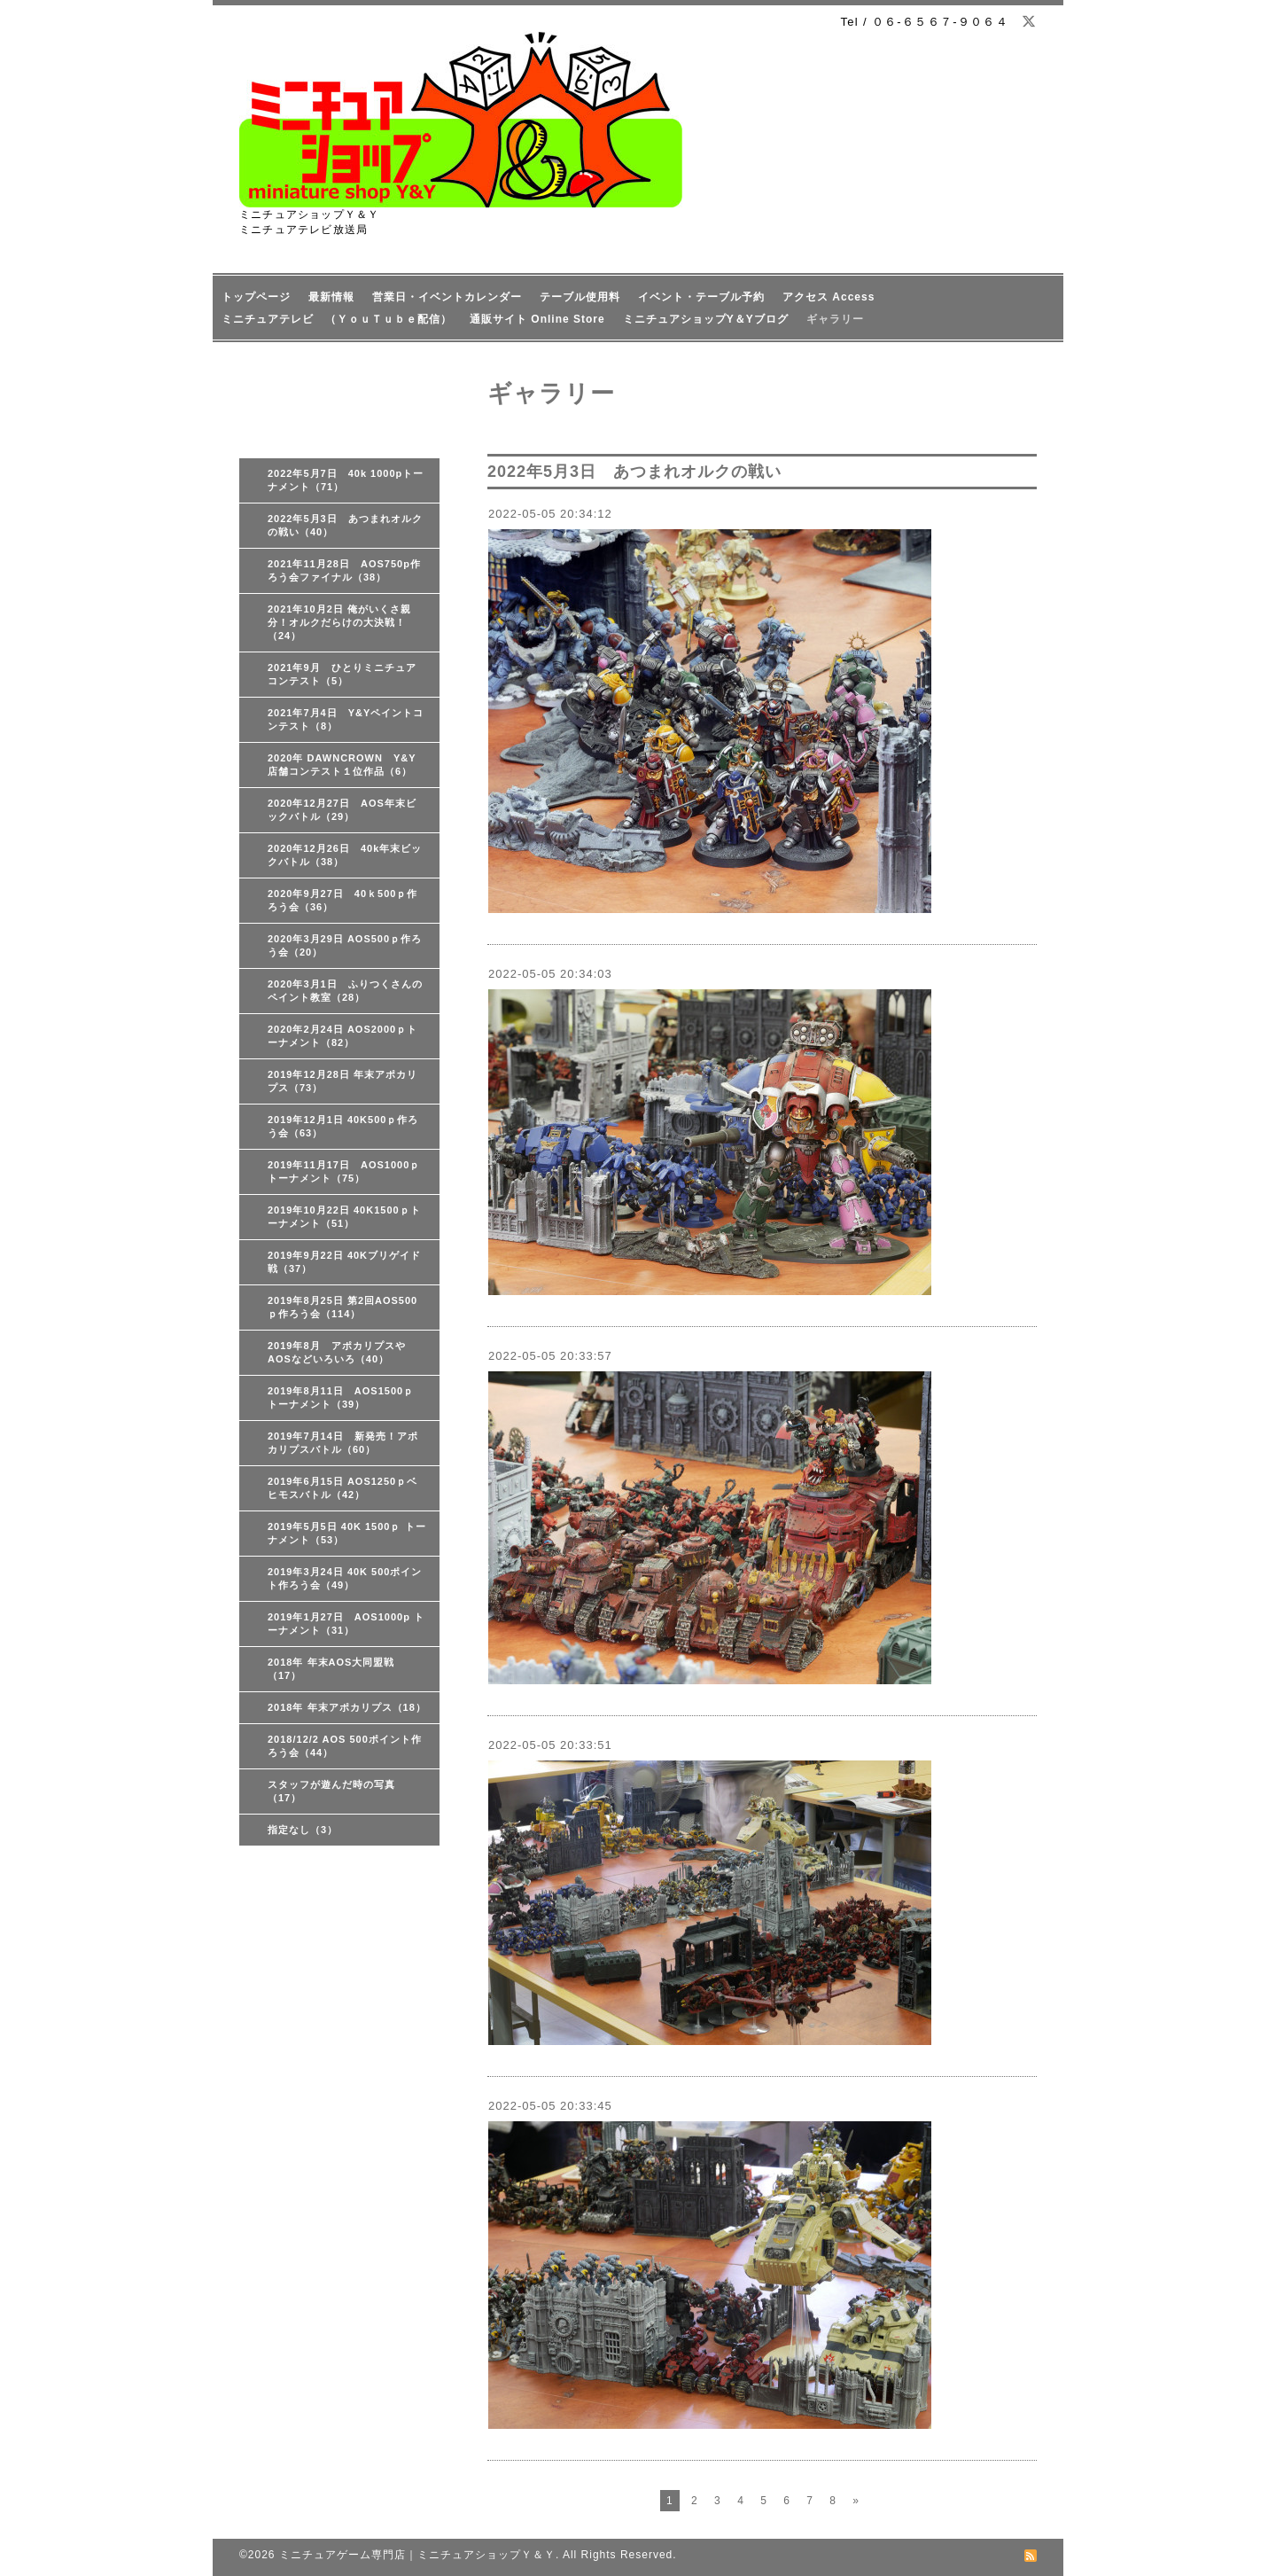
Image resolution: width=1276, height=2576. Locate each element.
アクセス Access (828, 297)
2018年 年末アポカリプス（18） (347, 1707)
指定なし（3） (303, 1829)
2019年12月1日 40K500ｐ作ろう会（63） (343, 1126)
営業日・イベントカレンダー (447, 297)
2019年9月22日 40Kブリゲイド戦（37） (344, 1262)
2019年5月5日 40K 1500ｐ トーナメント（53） (347, 1533)
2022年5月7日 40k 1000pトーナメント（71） (346, 480)
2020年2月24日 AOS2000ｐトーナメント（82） (342, 1036)
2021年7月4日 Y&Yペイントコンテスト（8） (346, 719)
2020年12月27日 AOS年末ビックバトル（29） (342, 810)
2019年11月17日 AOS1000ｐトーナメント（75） (344, 1171)
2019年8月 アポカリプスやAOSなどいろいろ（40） (337, 1352)
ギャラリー (835, 319)
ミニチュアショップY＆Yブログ (706, 319)
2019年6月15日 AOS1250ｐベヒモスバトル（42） (342, 1488)
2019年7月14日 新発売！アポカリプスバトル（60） (343, 1443)
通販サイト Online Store (537, 319)
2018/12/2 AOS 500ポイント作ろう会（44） (345, 1746)
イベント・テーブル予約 (701, 297)
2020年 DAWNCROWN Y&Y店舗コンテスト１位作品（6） (342, 765)
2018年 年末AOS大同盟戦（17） (331, 1669)
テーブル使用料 (580, 297)
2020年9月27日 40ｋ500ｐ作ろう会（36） (342, 900)
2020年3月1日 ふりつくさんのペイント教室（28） (345, 991)
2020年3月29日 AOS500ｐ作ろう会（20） (345, 945)
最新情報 (331, 297)
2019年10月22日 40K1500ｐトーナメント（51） (344, 1217)
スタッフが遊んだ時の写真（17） (331, 1791)
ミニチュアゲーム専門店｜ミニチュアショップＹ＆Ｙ (417, 2555)
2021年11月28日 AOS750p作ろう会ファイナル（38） (344, 570)
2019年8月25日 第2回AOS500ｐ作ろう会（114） (342, 1307)
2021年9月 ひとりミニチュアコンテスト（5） (342, 674)
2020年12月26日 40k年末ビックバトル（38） (345, 855)
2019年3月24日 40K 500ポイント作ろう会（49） (345, 1578)
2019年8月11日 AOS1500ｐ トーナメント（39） (341, 1397)
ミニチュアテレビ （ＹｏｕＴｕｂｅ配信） (337, 319)
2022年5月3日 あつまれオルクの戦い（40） (345, 525)
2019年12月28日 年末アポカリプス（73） (342, 1081)
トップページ (256, 297)
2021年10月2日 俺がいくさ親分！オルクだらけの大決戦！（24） (339, 622)
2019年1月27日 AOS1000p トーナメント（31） (346, 1623)
